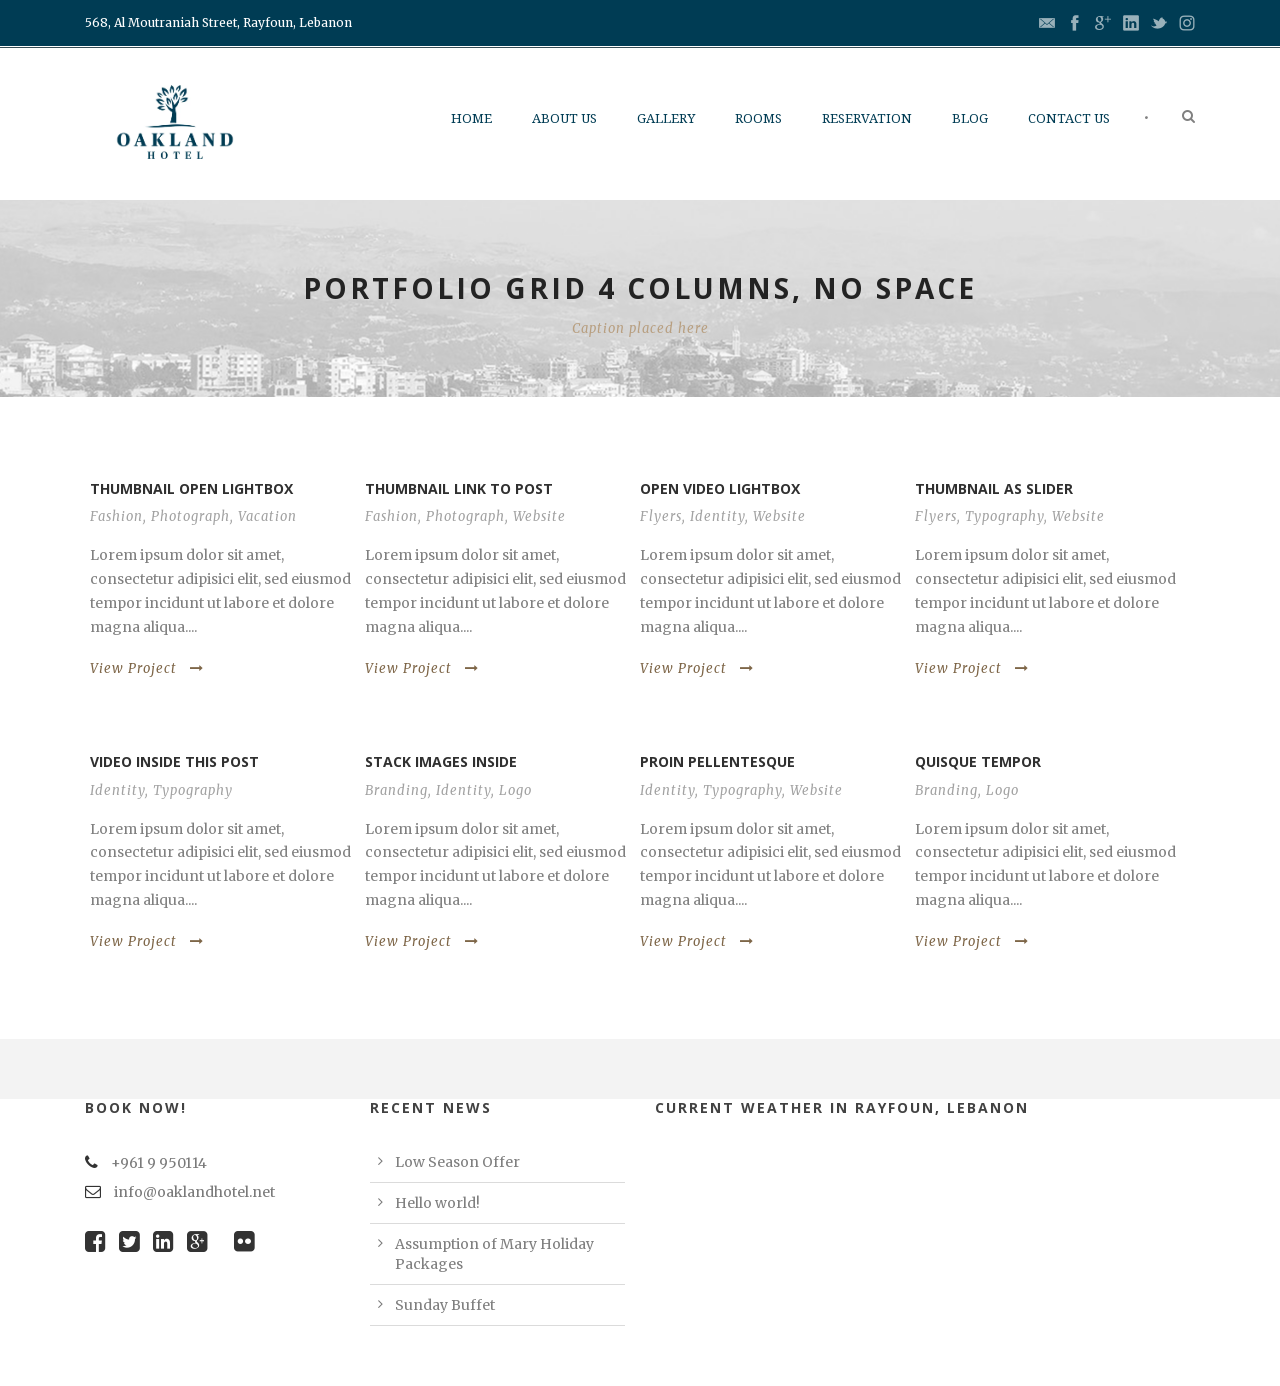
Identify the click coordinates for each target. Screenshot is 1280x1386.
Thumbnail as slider (994, 488)
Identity (717, 516)
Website (539, 516)
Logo (515, 790)
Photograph (190, 516)
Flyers (661, 516)
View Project (147, 668)
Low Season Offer (457, 1162)
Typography (1004, 516)
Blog (970, 118)
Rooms (758, 118)
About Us (564, 118)
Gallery (666, 118)
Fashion (116, 516)
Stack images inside (441, 761)
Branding (396, 790)
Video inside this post (174, 761)
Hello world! (437, 1203)
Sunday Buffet (445, 1305)
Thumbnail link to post (459, 488)
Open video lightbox (720, 488)
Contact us (1069, 118)
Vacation (267, 516)
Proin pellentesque (717, 761)
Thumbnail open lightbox (191, 488)
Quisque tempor (978, 761)
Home (471, 118)
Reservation (867, 118)
